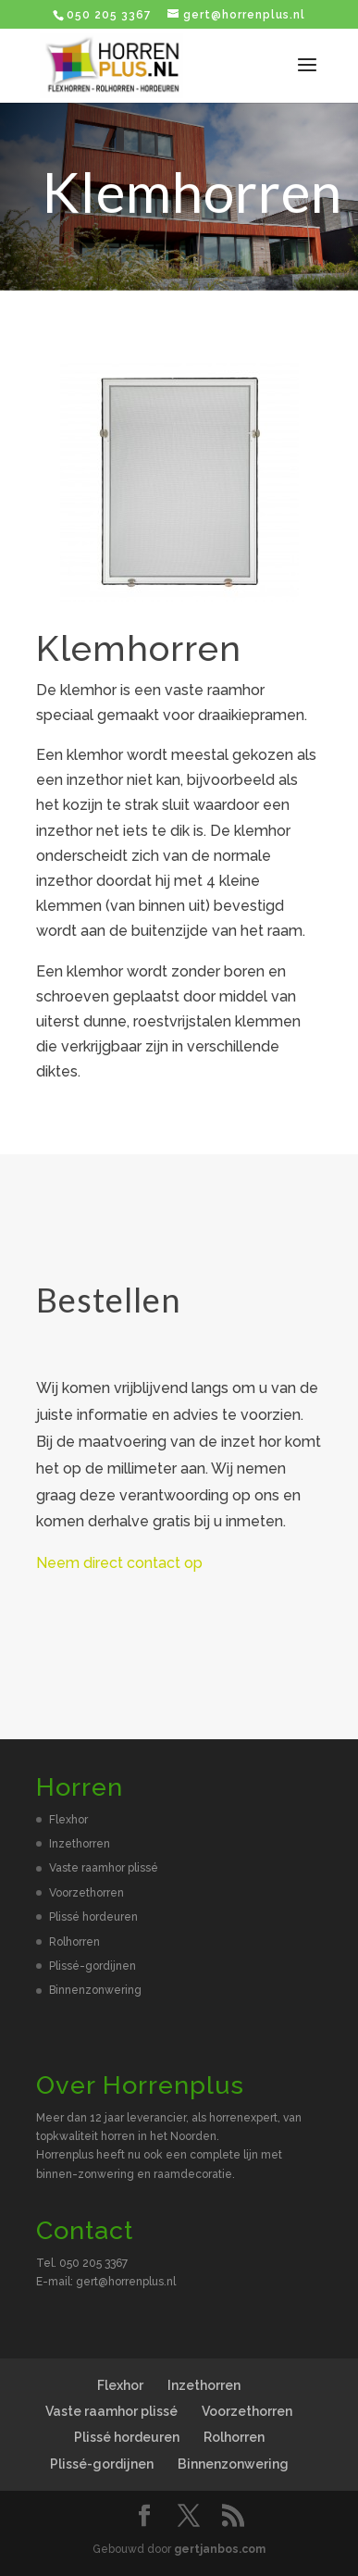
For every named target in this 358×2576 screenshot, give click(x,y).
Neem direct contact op (119, 1563)
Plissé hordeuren (93, 1916)
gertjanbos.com (219, 2549)
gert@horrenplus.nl (126, 2281)
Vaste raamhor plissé (103, 1867)
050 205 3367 (109, 14)
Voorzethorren (86, 1892)
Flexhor (68, 1819)
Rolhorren (74, 1941)
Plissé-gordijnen (92, 1966)
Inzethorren (79, 1843)
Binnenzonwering (95, 1990)
